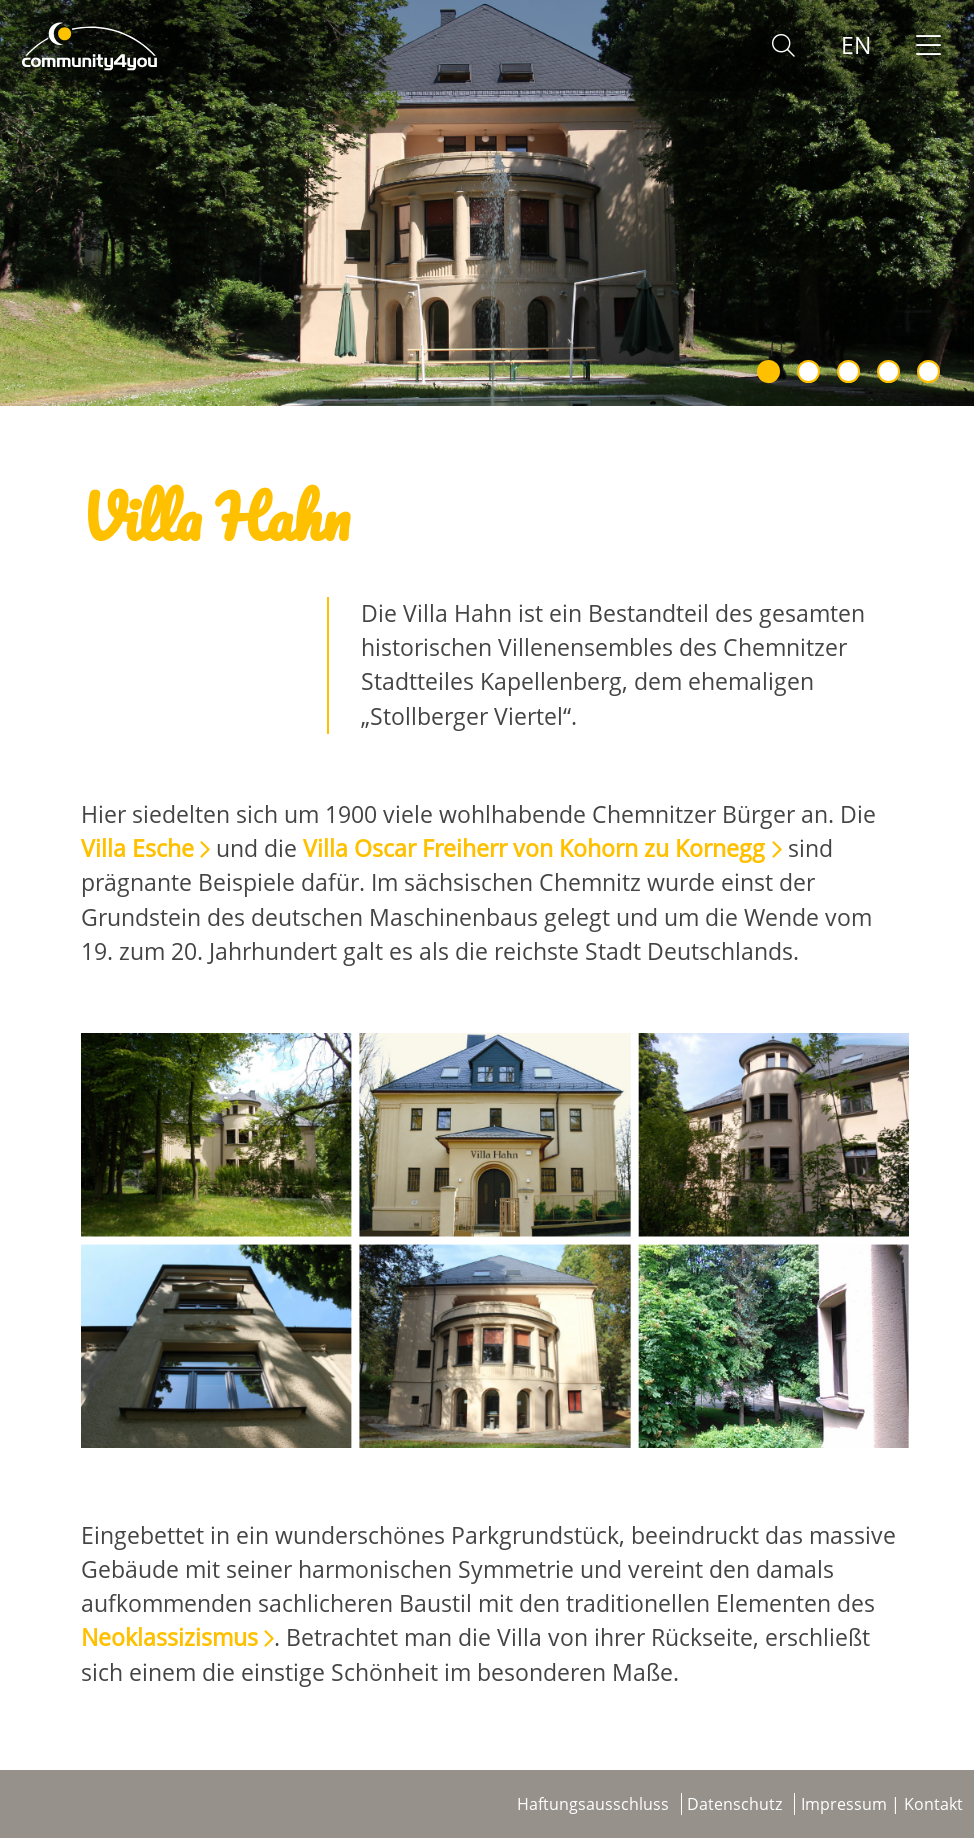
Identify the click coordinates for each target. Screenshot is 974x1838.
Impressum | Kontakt (882, 1804)
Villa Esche (137, 848)
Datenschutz (734, 1804)
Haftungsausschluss (593, 1804)
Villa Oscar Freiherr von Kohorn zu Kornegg (534, 848)
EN (856, 45)
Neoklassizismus (169, 1637)
